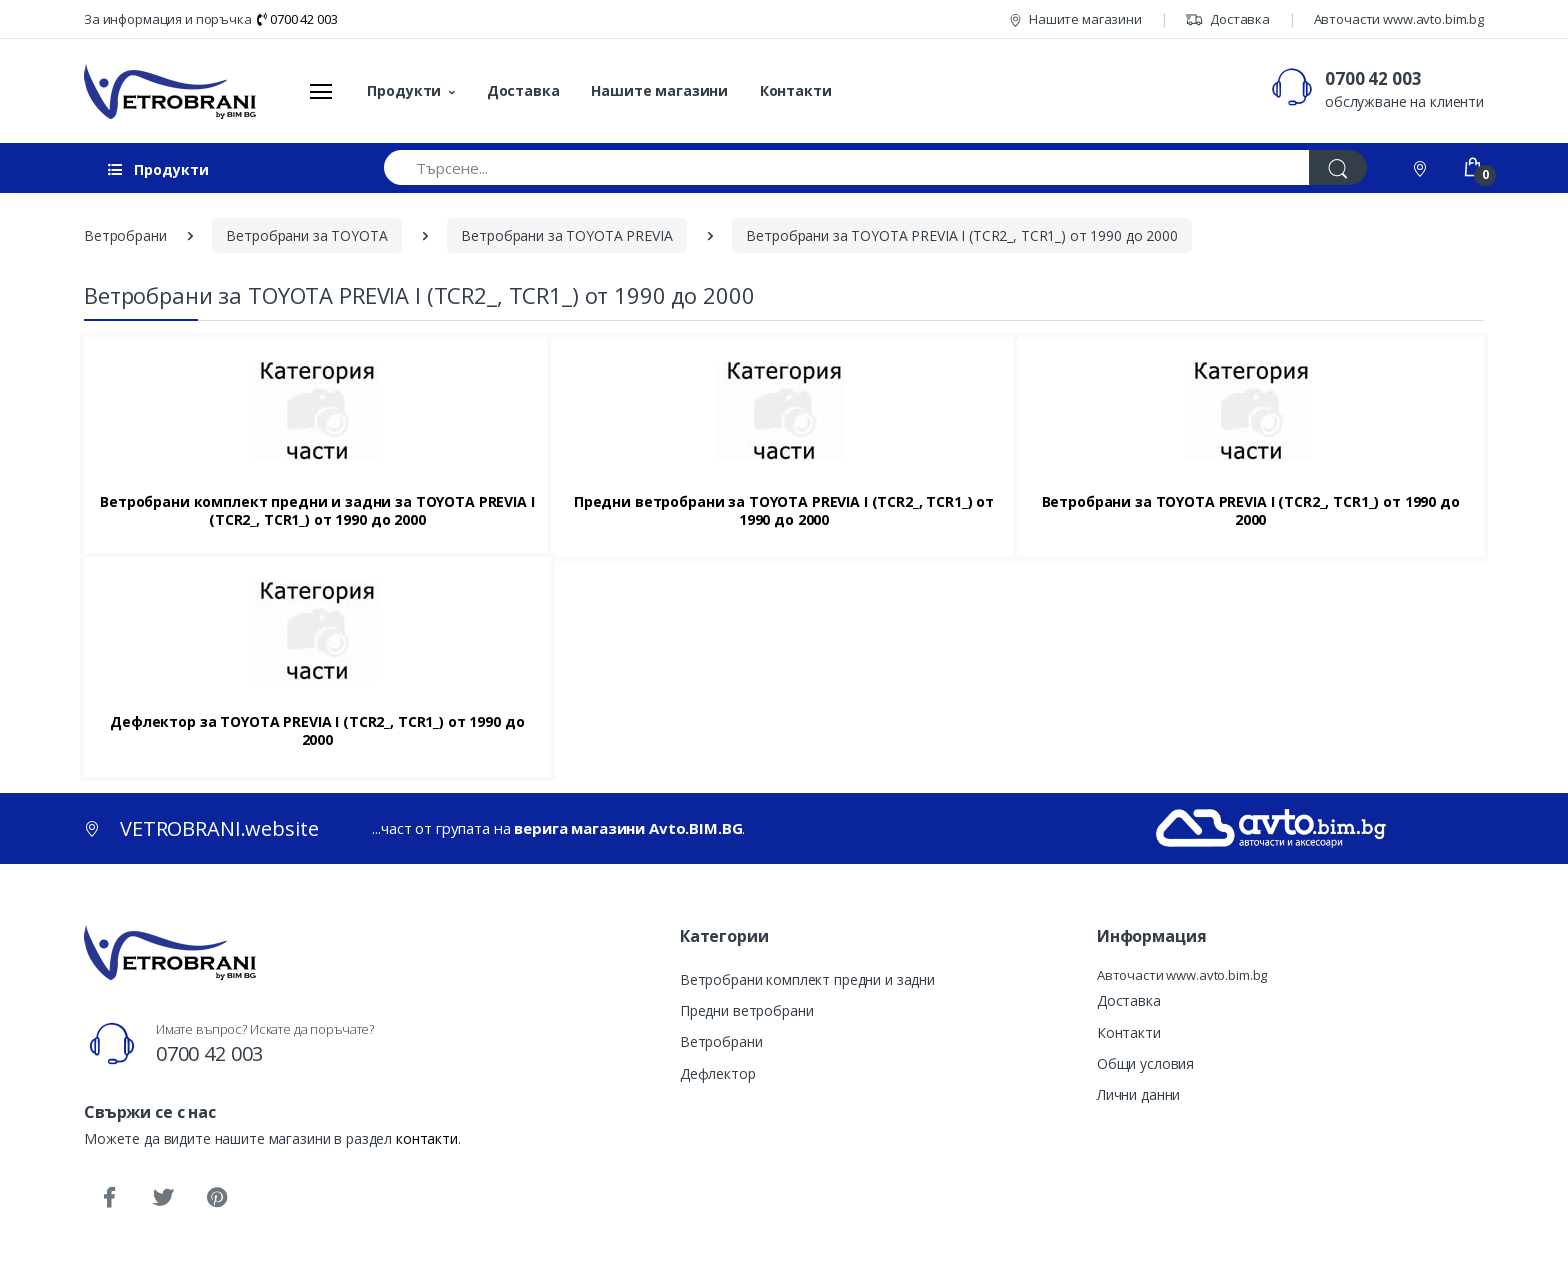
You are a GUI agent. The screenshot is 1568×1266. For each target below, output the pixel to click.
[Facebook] (109, 1198)
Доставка (1227, 19)
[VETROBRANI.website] (170, 91)
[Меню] (321, 91)
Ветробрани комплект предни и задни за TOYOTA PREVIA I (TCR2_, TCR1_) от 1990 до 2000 (317, 511)
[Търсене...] (847, 167)
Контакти (796, 90)
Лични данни (1138, 1094)
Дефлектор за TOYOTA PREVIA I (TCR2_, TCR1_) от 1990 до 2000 (317, 731)
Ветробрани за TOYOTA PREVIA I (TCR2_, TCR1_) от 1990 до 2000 (1251, 511)
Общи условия (1145, 1063)
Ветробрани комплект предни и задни (807, 979)
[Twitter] (163, 1198)
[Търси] (1338, 167)
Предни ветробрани (747, 1010)
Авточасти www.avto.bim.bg (1399, 19)
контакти (427, 1138)
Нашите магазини (1075, 19)
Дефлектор (718, 1073)
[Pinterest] (217, 1198)
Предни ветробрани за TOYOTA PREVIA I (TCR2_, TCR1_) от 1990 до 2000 (784, 511)
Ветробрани (721, 1041)
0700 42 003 (297, 19)
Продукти (404, 90)
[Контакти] (1422, 167)
